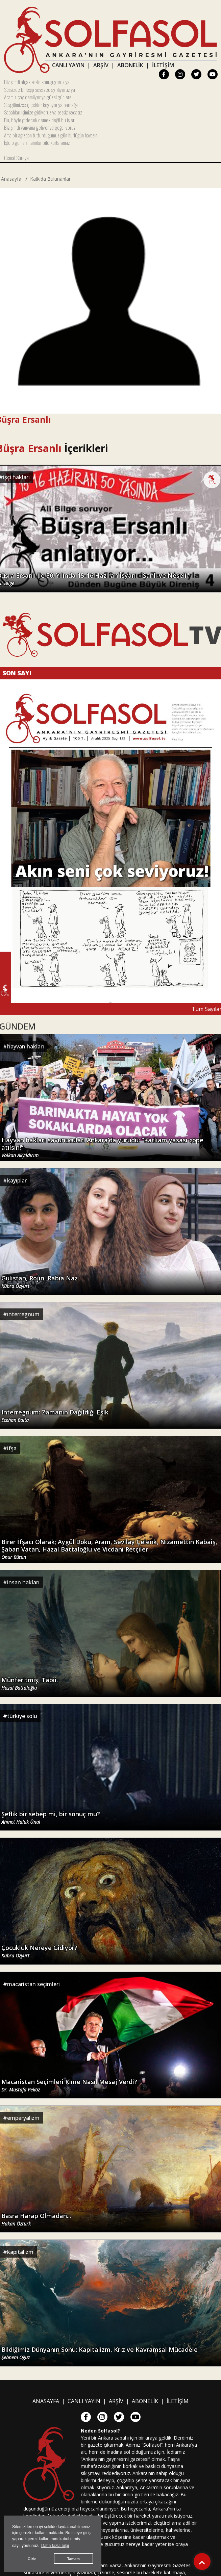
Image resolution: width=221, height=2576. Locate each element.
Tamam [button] (73, 2559)
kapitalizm (20, 2252)
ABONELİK (130, 65)
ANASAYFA (45, 2401)
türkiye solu (22, 1716)
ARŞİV (100, 65)
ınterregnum (23, 1314)
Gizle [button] (32, 2559)
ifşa (12, 1448)
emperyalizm (23, 2118)
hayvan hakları (25, 1046)
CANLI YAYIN (68, 65)
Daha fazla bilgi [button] (55, 2545)
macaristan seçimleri (33, 1984)
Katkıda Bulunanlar (50, 179)
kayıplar (17, 1180)
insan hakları (23, 1582)
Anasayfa (11, 179)
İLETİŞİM (163, 65)
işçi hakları (16, 477)
